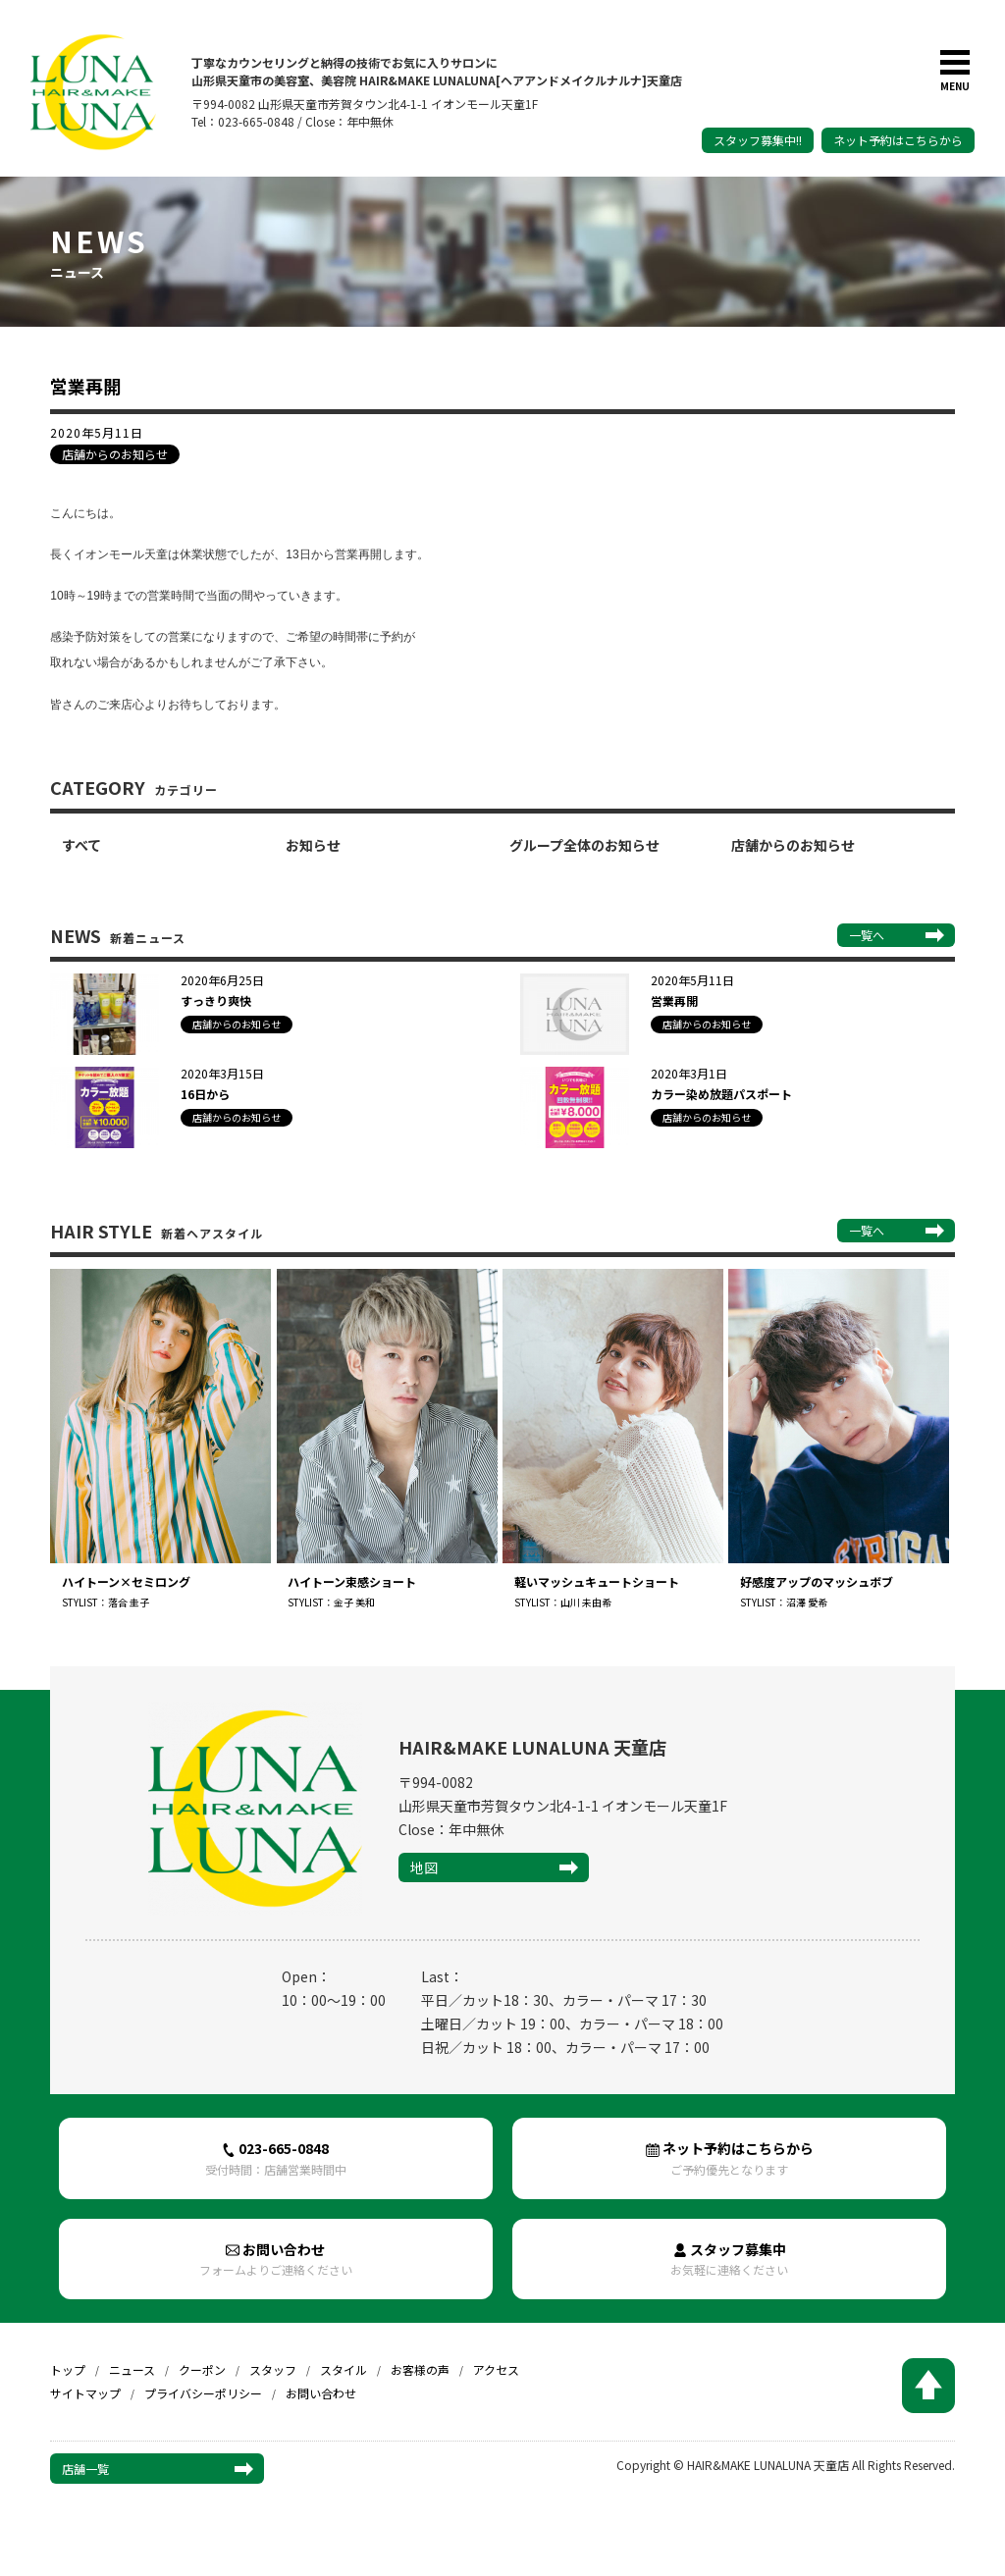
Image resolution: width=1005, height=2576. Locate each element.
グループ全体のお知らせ (584, 845)
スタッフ (272, 2374)
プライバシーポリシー (203, 2398)
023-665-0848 (276, 2160)
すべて (81, 845)
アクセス (496, 2374)
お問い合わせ (276, 2262)
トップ (67, 2374)
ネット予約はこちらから (898, 139)
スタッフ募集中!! (758, 139)
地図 (424, 1868)
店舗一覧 (85, 2472)
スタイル (343, 2374)
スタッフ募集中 (729, 2262)
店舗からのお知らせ (793, 845)
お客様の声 (420, 2374)
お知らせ (313, 845)
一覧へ (866, 934)
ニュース (132, 2374)
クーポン (202, 2374)
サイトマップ (85, 2398)
